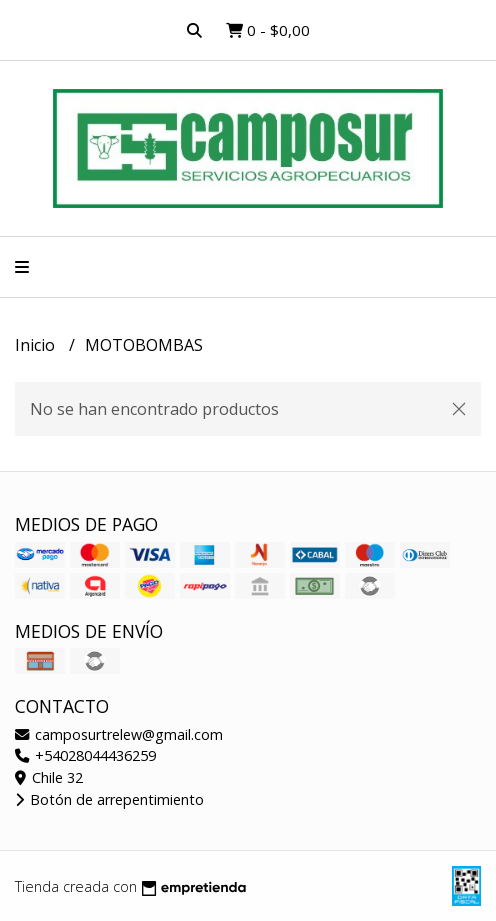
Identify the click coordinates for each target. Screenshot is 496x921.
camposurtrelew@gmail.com (119, 734)
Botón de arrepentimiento (109, 799)
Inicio (37, 345)
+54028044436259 (85, 755)
